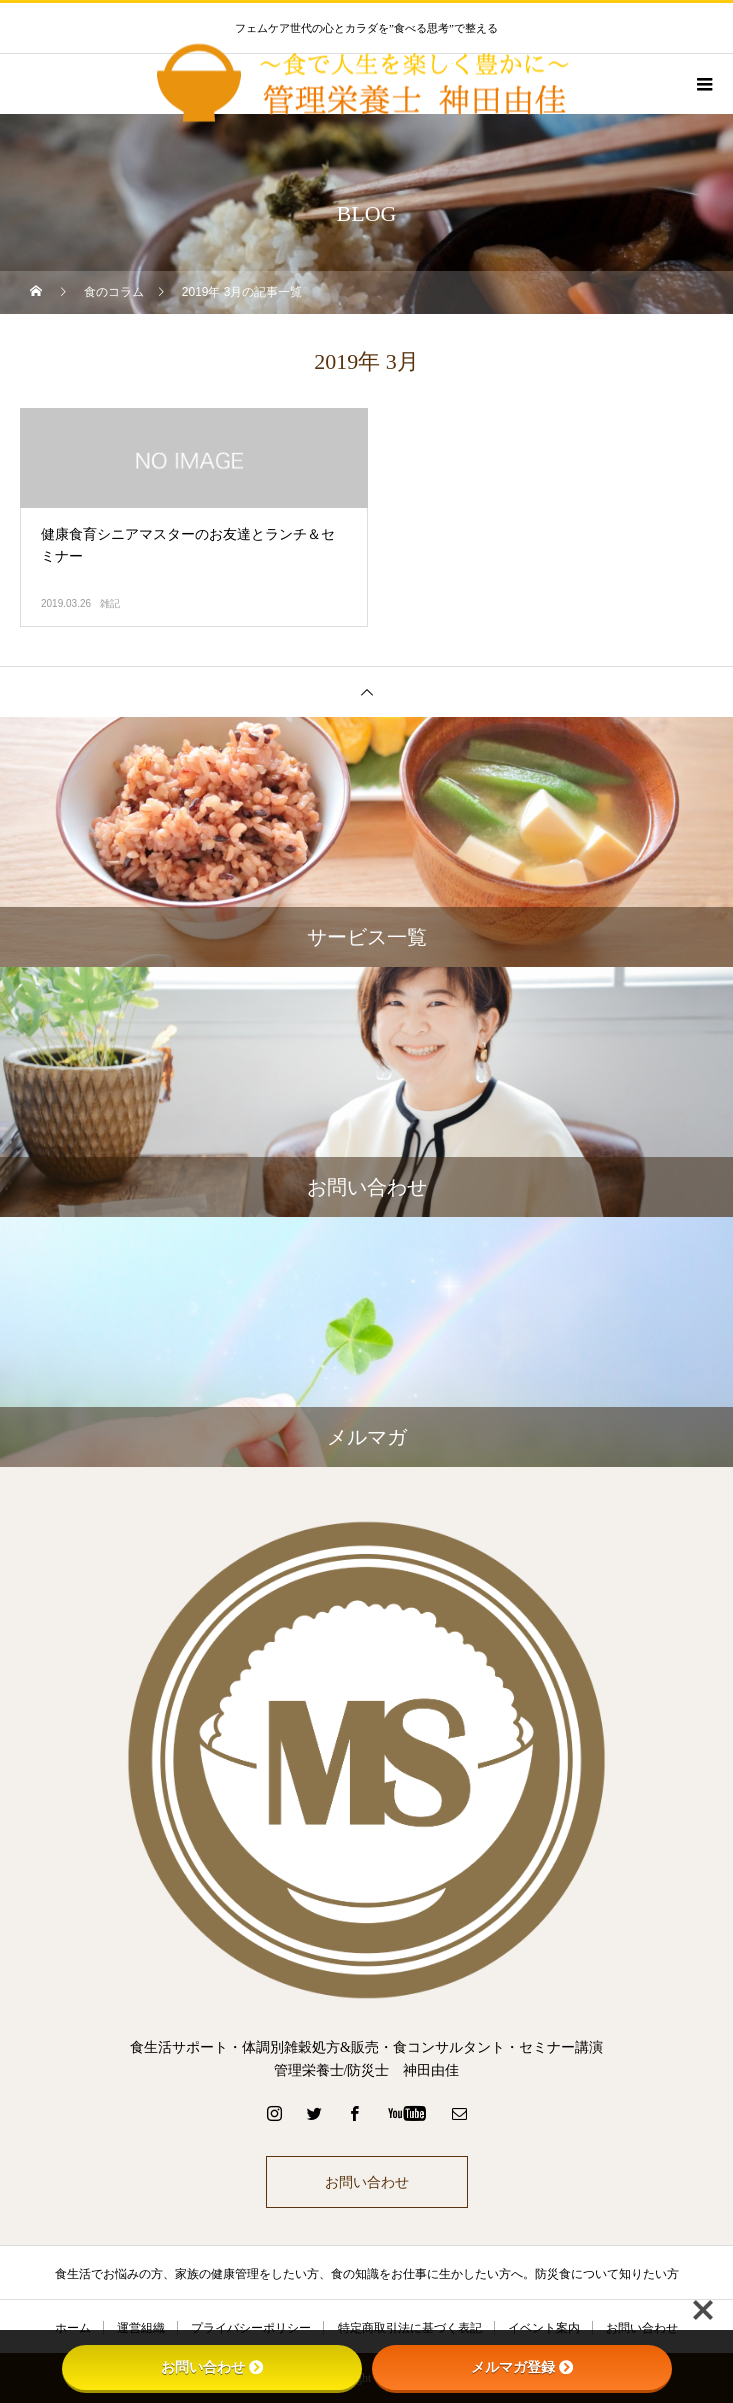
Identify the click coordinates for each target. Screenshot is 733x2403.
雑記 (110, 603)
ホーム (73, 2328)
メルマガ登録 (522, 2367)
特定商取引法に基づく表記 (410, 2328)
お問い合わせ (367, 2182)
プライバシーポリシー (251, 2328)
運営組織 (141, 2328)
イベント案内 (544, 2328)
